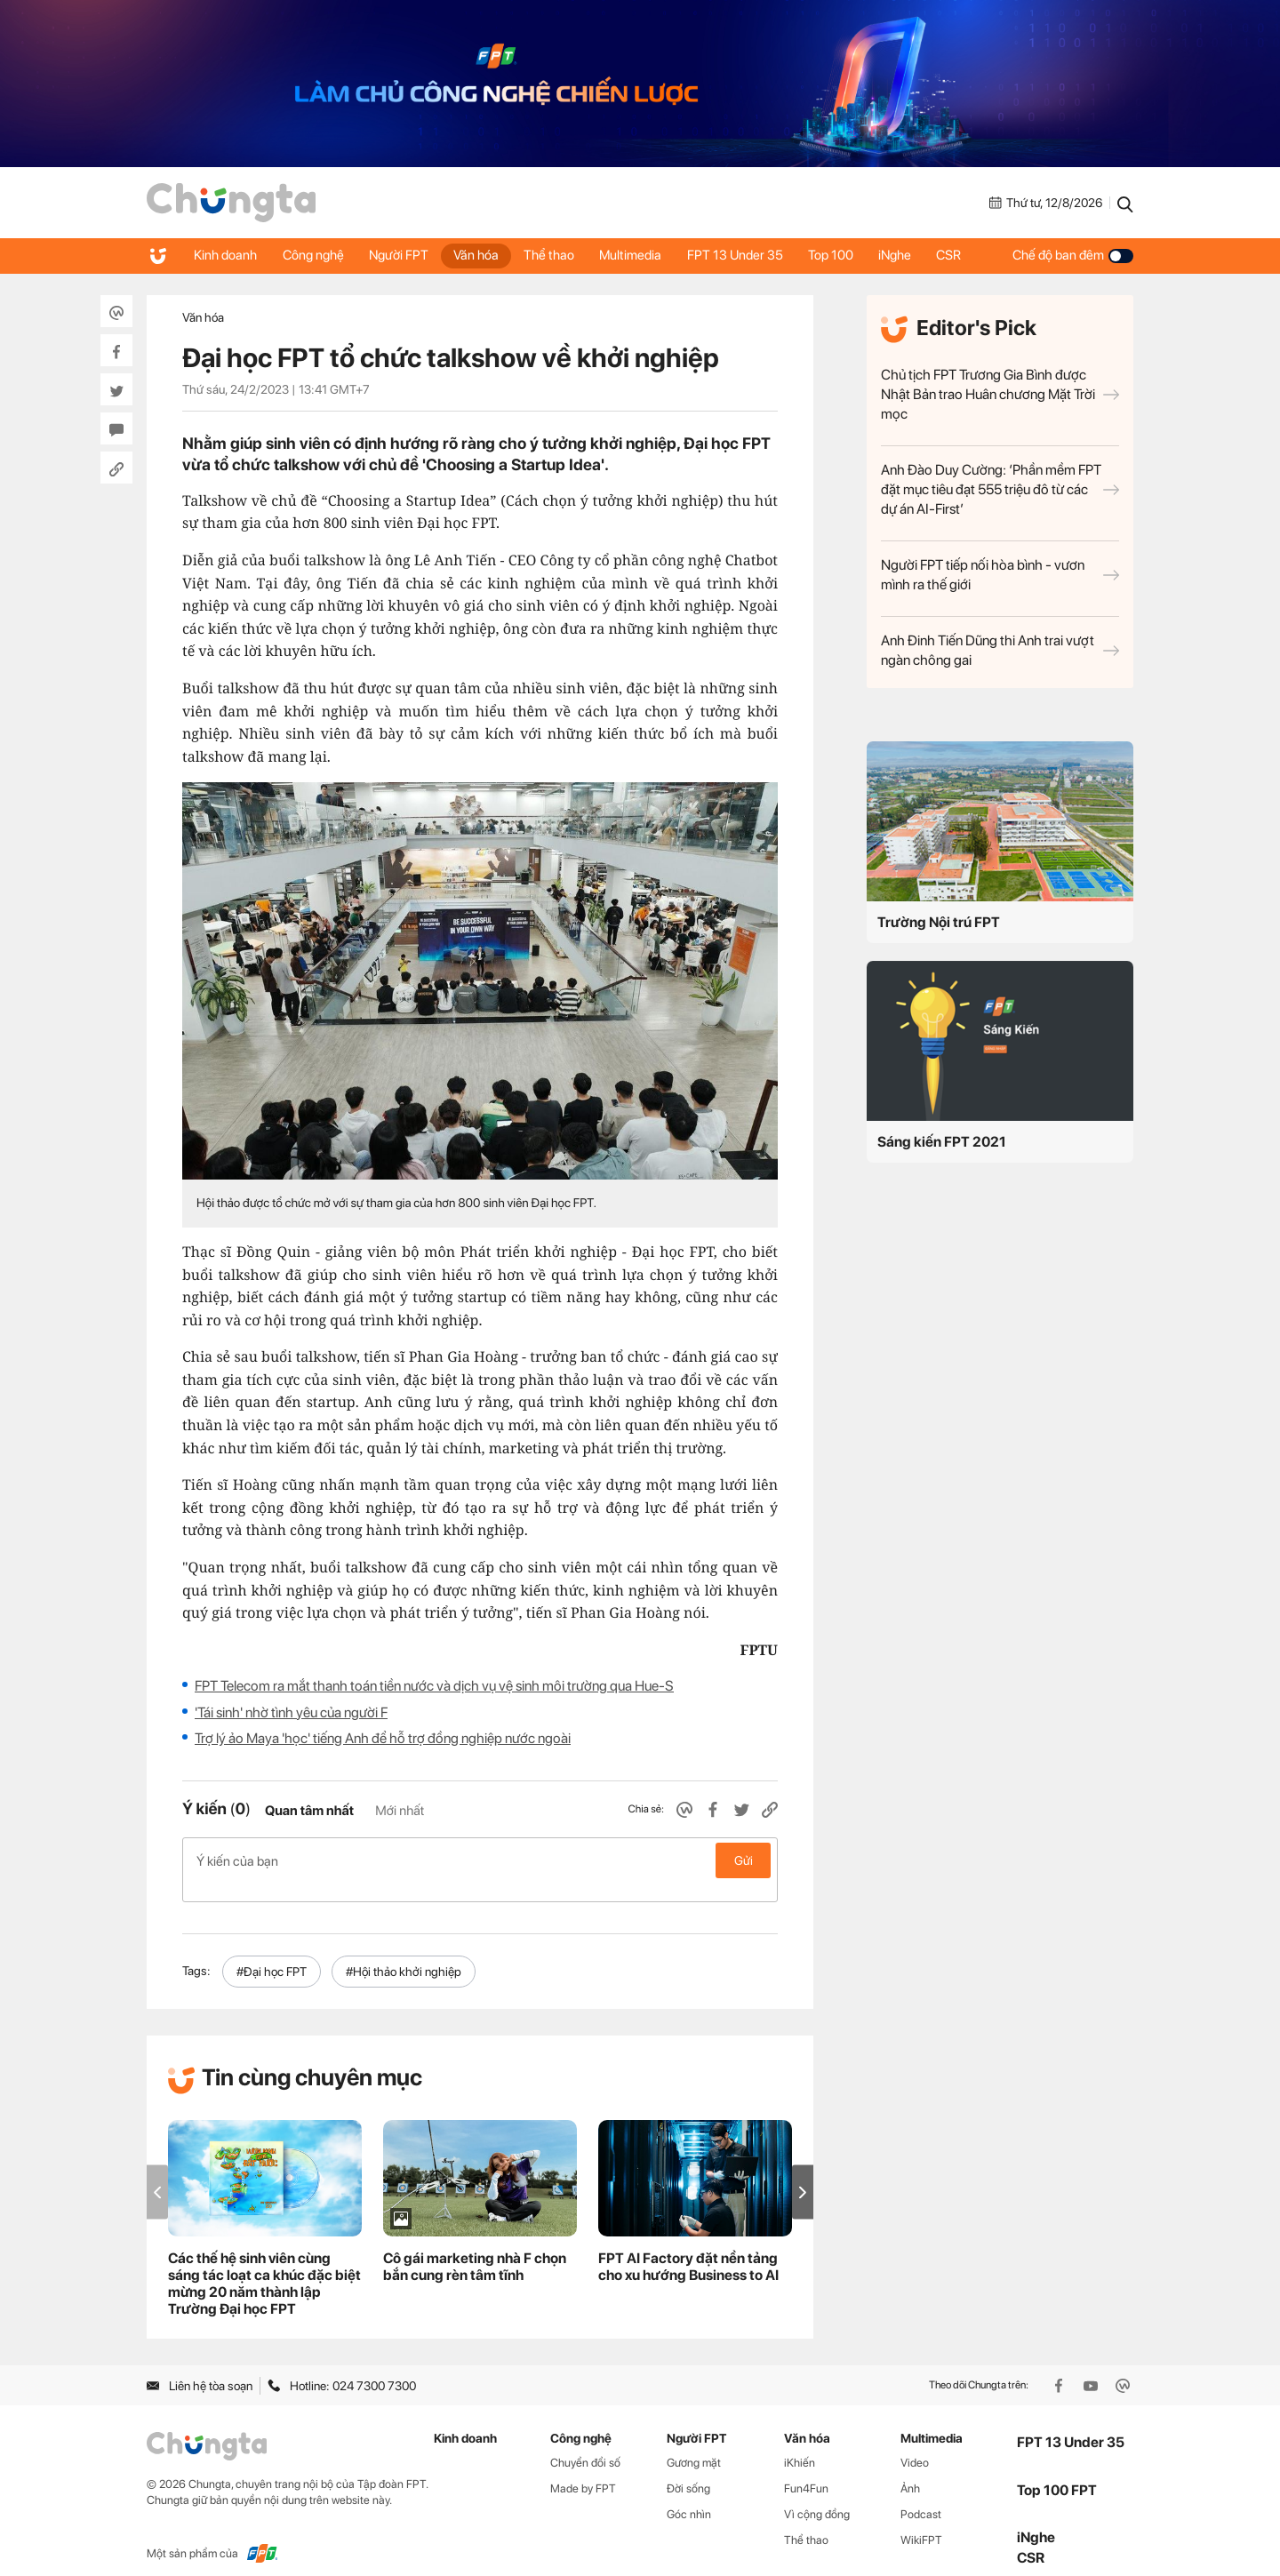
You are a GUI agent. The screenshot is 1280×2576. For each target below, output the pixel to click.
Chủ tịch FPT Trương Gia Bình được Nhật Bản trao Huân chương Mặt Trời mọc (1000, 394)
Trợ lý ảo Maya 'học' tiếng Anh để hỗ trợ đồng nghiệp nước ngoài (383, 1738)
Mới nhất (399, 1811)
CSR (963, 255)
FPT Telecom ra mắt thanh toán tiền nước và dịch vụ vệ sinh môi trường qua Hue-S (434, 1685)
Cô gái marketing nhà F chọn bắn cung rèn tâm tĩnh (474, 2248)
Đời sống (688, 2469)
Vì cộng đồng (817, 2495)
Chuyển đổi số (585, 2444)
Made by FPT (583, 2469)
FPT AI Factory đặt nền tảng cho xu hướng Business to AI (688, 2248)
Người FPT (402, 255)
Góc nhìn (689, 2495)
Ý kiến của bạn (480, 1860)
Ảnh (910, 2469)
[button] (802, 2173)
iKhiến (799, 2444)
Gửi (743, 1860)
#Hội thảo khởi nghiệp (403, 1953)
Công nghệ (315, 255)
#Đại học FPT (271, 1953)
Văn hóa (481, 255)
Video (914, 2444)
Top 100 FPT (1057, 2470)
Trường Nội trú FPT (938, 922)
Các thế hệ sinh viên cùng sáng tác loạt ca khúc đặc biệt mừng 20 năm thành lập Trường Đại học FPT (264, 2265)
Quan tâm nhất (309, 1811)
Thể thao (556, 255)
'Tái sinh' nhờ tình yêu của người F (291, 1712)
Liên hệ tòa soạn (199, 2366)
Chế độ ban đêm (1072, 255)
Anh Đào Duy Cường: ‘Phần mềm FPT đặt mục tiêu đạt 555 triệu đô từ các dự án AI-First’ (1000, 489)
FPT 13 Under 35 (745, 255)
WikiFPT (921, 2521)
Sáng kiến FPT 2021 (941, 1141)
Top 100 (842, 255)
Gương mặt (694, 2444)
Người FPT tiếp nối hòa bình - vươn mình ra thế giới (1000, 574)
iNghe (908, 255)
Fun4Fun (806, 2469)
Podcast (920, 2495)
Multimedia (639, 255)
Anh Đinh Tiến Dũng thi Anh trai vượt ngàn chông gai (1000, 650)
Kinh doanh (226, 255)
